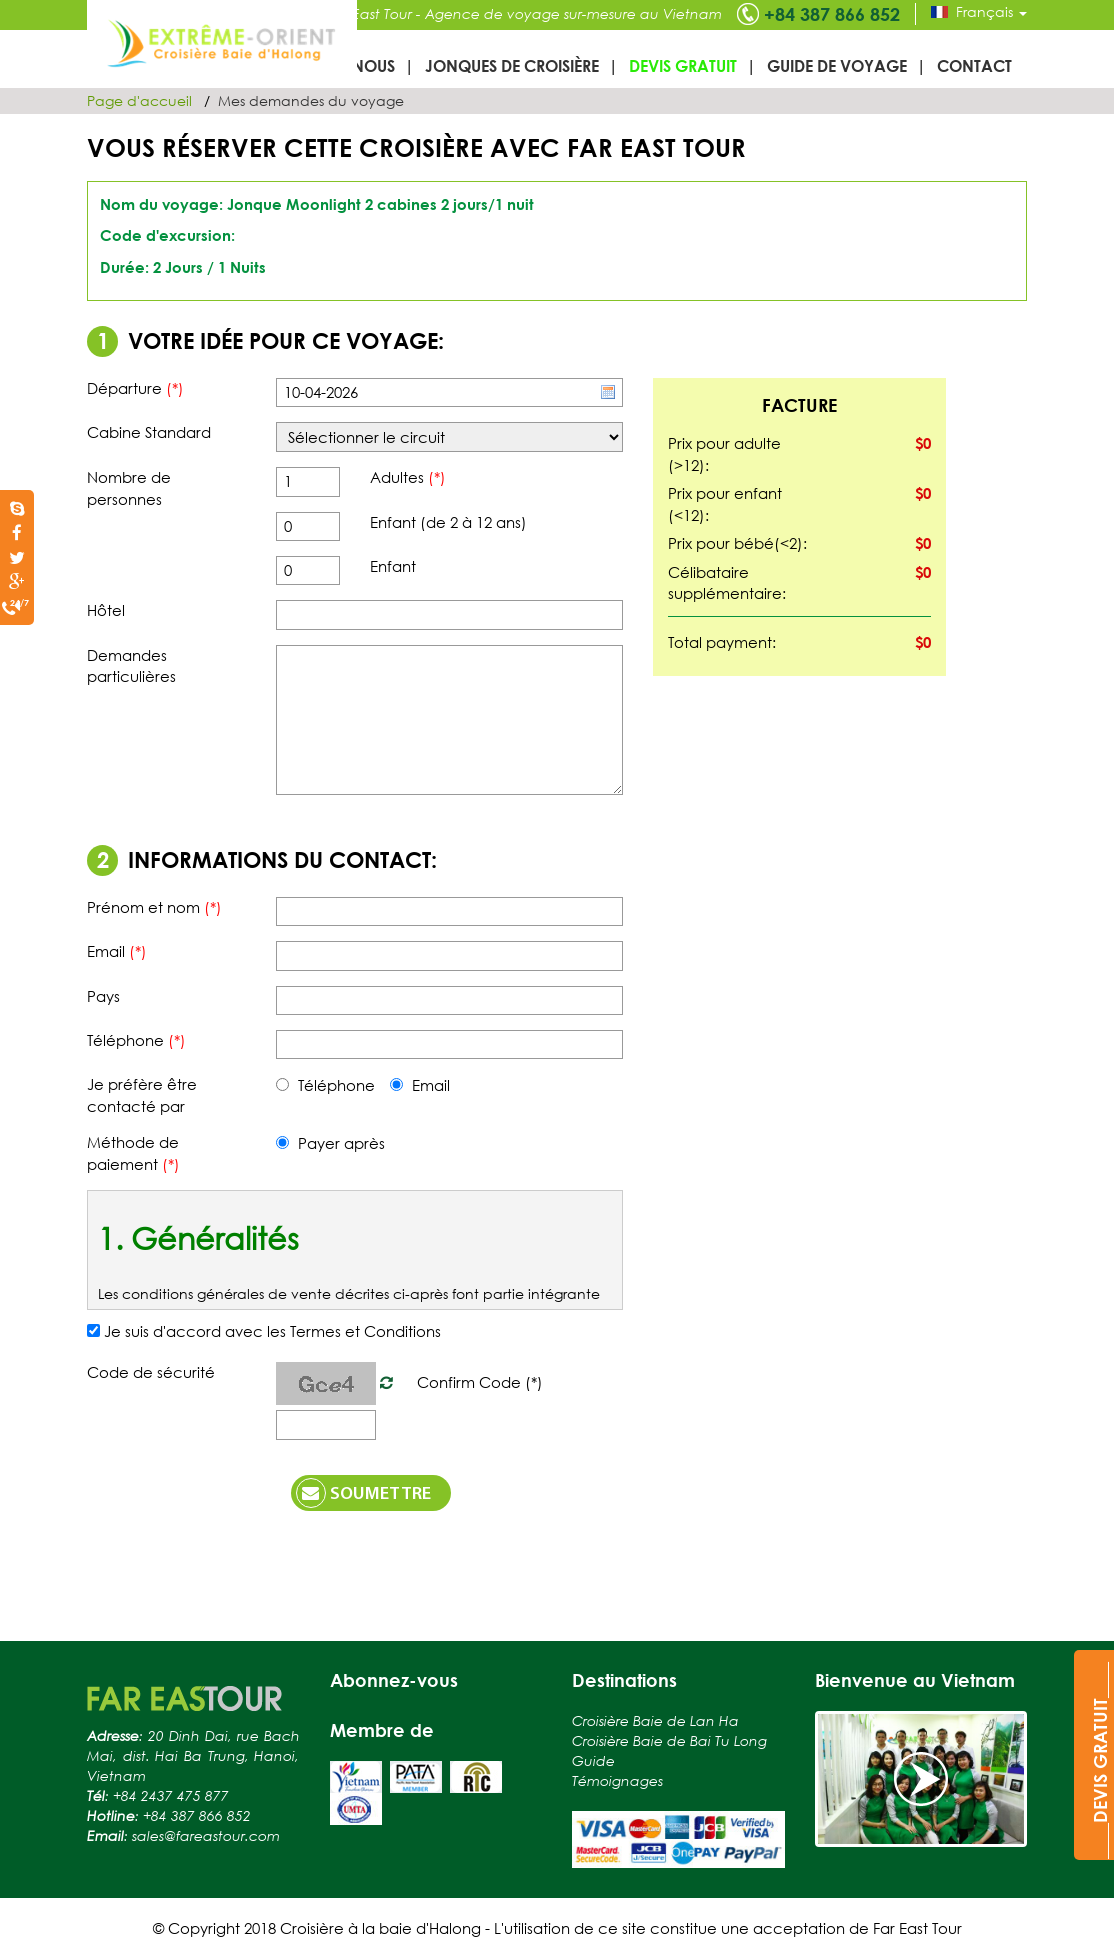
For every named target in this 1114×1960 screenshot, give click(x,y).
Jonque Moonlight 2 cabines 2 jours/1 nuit (380, 204)
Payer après (330, 1143)
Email (420, 1085)
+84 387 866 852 (832, 14)
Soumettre (363, 1493)
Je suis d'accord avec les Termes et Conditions (272, 1331)
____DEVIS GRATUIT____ (1100, 1760)
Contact (974, 65)
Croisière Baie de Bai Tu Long (669, 1740)
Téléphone (325, 1085)
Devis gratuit (683, 65)
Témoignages (617, 1780)
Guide (593, 1760)
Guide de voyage (837, 65)
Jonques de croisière (512, 65)
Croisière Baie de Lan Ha (655, 1720)
